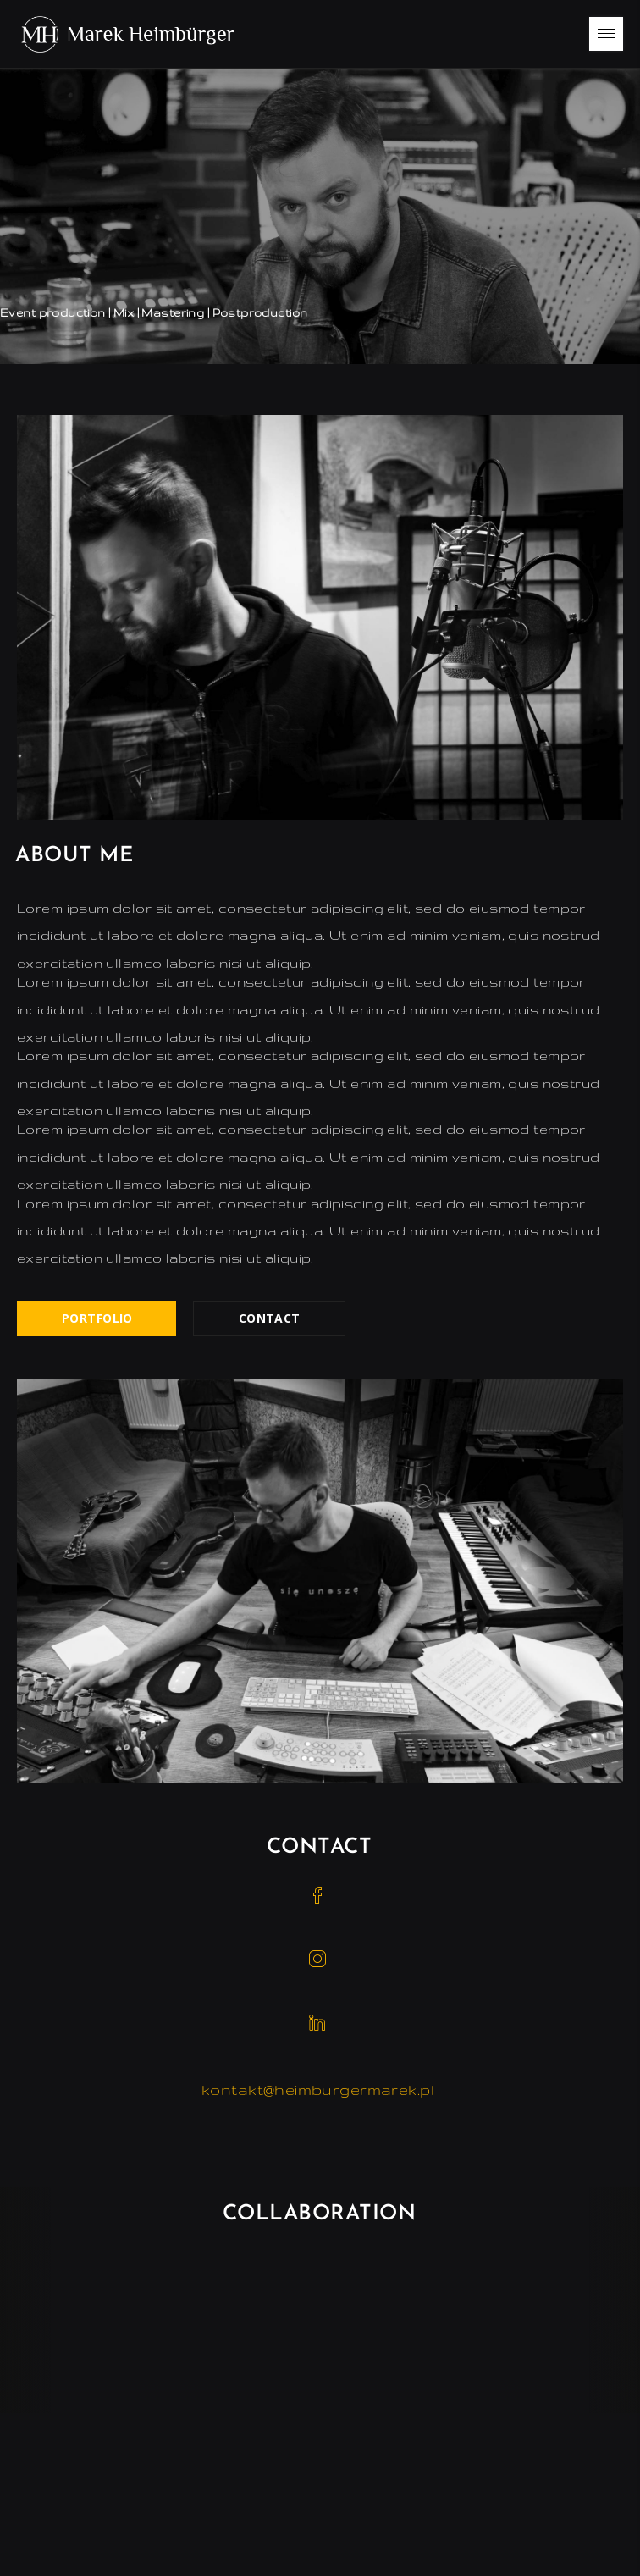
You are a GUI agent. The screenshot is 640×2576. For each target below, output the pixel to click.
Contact (270, 1318)
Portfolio (97, 1318)
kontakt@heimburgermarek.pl (317, 2089)
